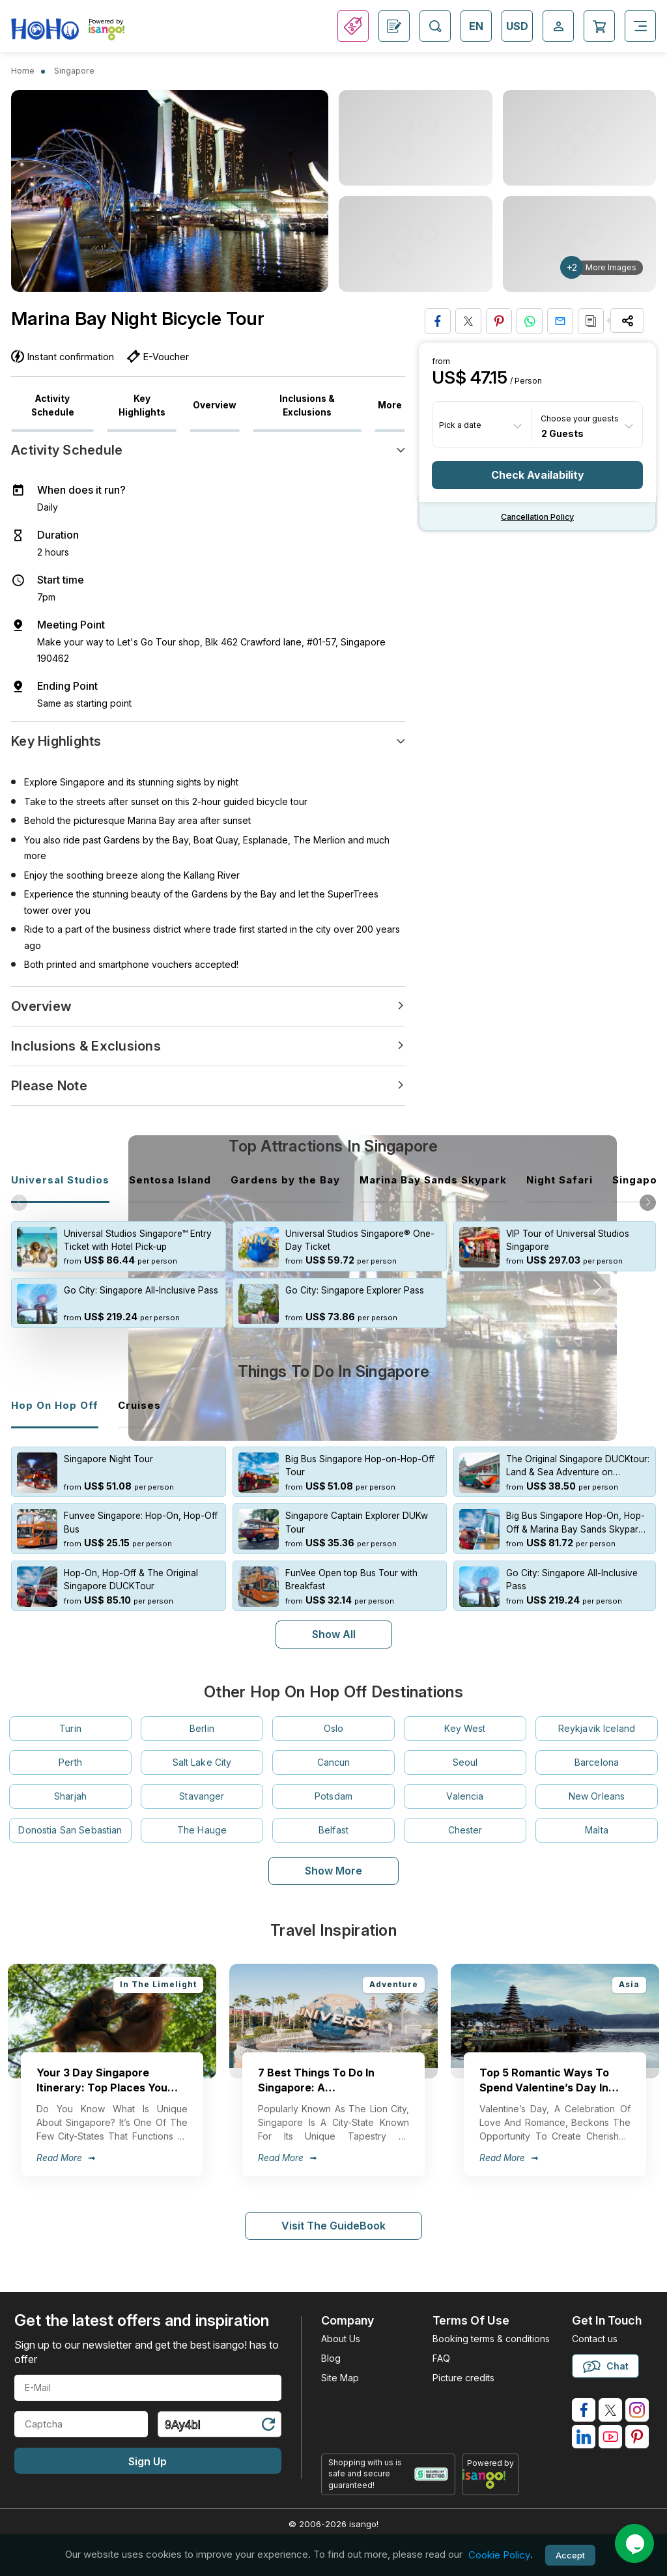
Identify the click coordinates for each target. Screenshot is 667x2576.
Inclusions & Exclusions (307, 405)
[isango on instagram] (637, 2397)
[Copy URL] (591, 321)
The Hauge (202, 1816)
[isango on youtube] (610, 2423)
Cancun (333, 1749)
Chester (465, 1816)
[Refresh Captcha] (268, 2413)
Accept (570, 2555)
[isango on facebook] (583, 2397)
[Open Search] (435, 26)
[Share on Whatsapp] (530, 321)
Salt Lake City (202, 1749)
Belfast (333, 1816)
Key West (464, 1715)
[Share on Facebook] (438, 321)
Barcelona (597, 1749)
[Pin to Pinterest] (499, 321)
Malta (596, 1816)
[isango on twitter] (610, 2397)
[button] (648, 1203)
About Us (340, 2325)
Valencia (464, 1783)
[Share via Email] (560, 321)
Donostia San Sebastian (70, 1816)
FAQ (441, 2345)
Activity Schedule (52, 405)
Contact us (594, 2325)
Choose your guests (580, 418)
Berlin (202, 1715)
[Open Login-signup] (558, 26)
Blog (331, 2345)
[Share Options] (627, 320)
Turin (70, 1715)
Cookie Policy (499, 2555)
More (390, 405)
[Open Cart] (599, 26)
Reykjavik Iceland (596, 1715)
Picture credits (463, 2364)
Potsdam (333, 1783)
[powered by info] (490, 2466)
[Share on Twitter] (468, 321)
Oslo (334, 1715)
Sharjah (70, 1783)
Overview (214, 405)
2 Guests (562, 433)
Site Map (340, 2364)
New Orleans (597, 1783)
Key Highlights (142, 405)
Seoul (465, 1749)
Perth (70, 1749)
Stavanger (201, 1783)
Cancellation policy (537, 517)
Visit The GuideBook (333, 2212)
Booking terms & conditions (491, 2325)
